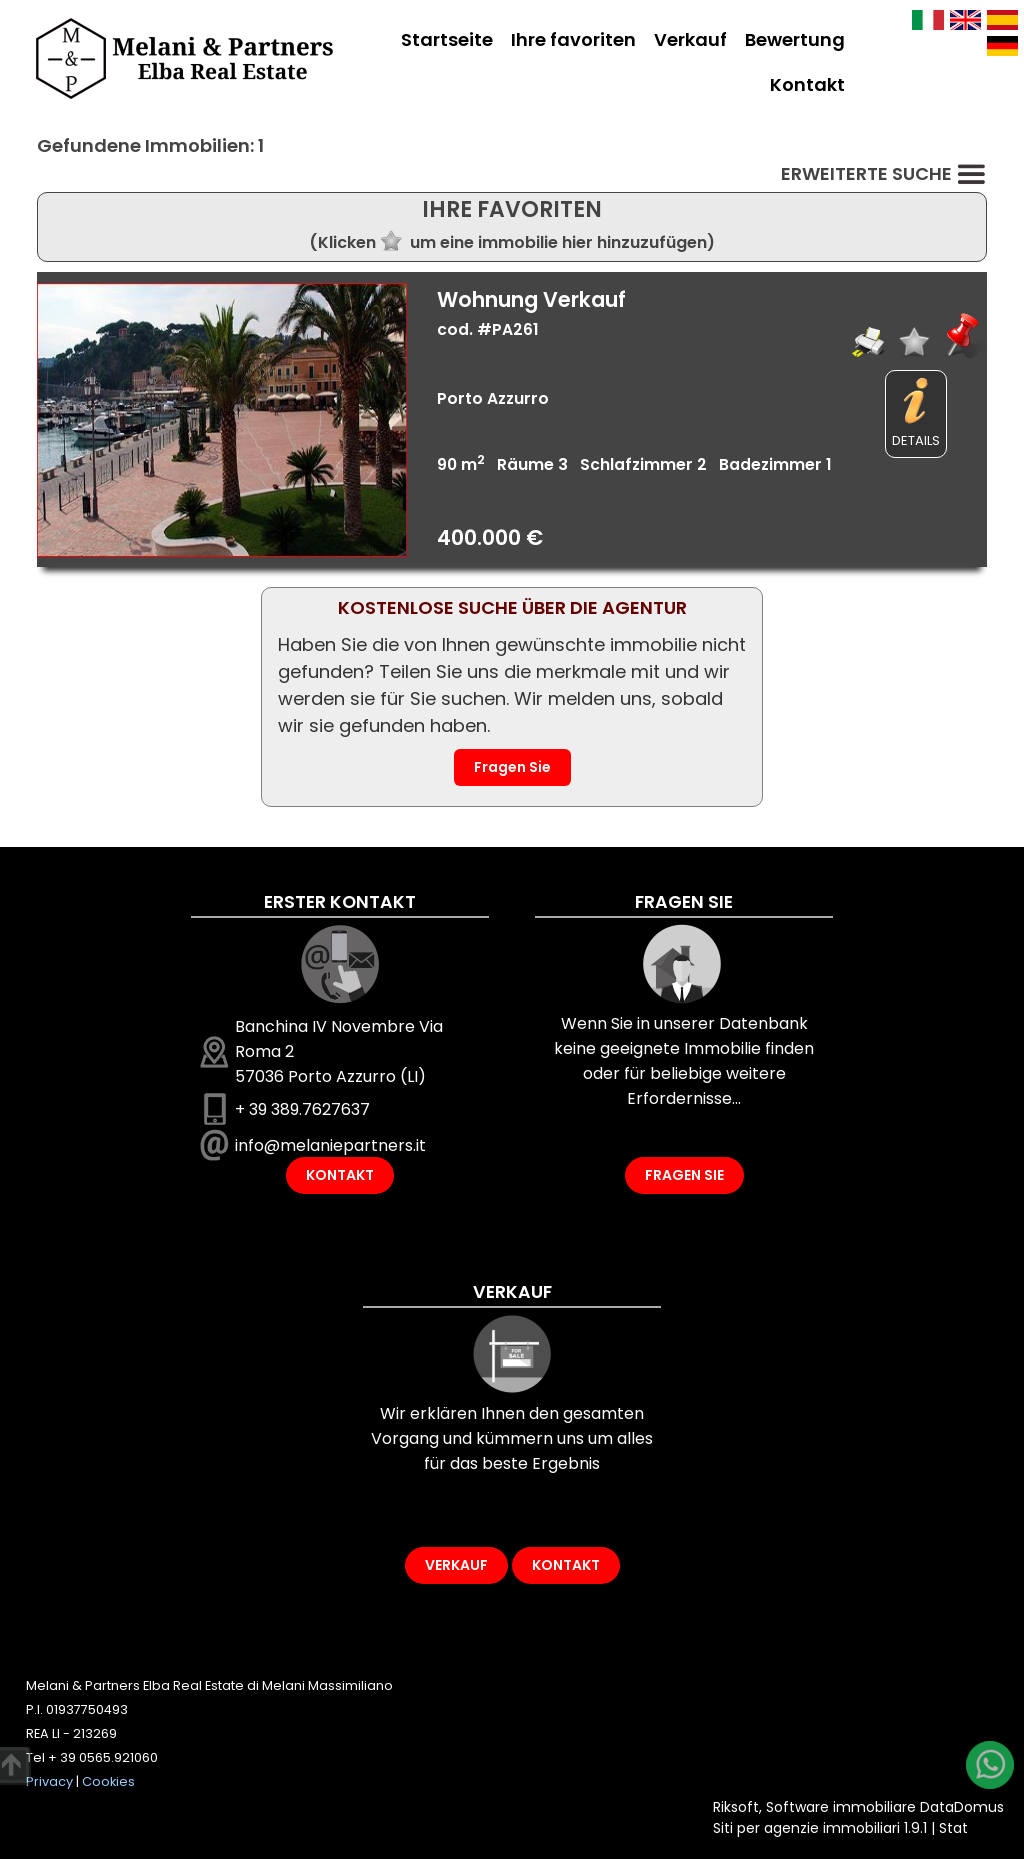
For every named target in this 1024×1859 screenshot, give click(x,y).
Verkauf (690, 39)
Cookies (108, 1781)
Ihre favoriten (573, 39)
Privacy (49, 1781)
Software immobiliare (841, 1807)
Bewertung (795, 39)
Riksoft (736, 1807)
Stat (953, 1828)
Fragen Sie (512, 767)
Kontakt (807, 84)
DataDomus (962, 1807)
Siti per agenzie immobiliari (806, 1828)
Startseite (447, 39)
